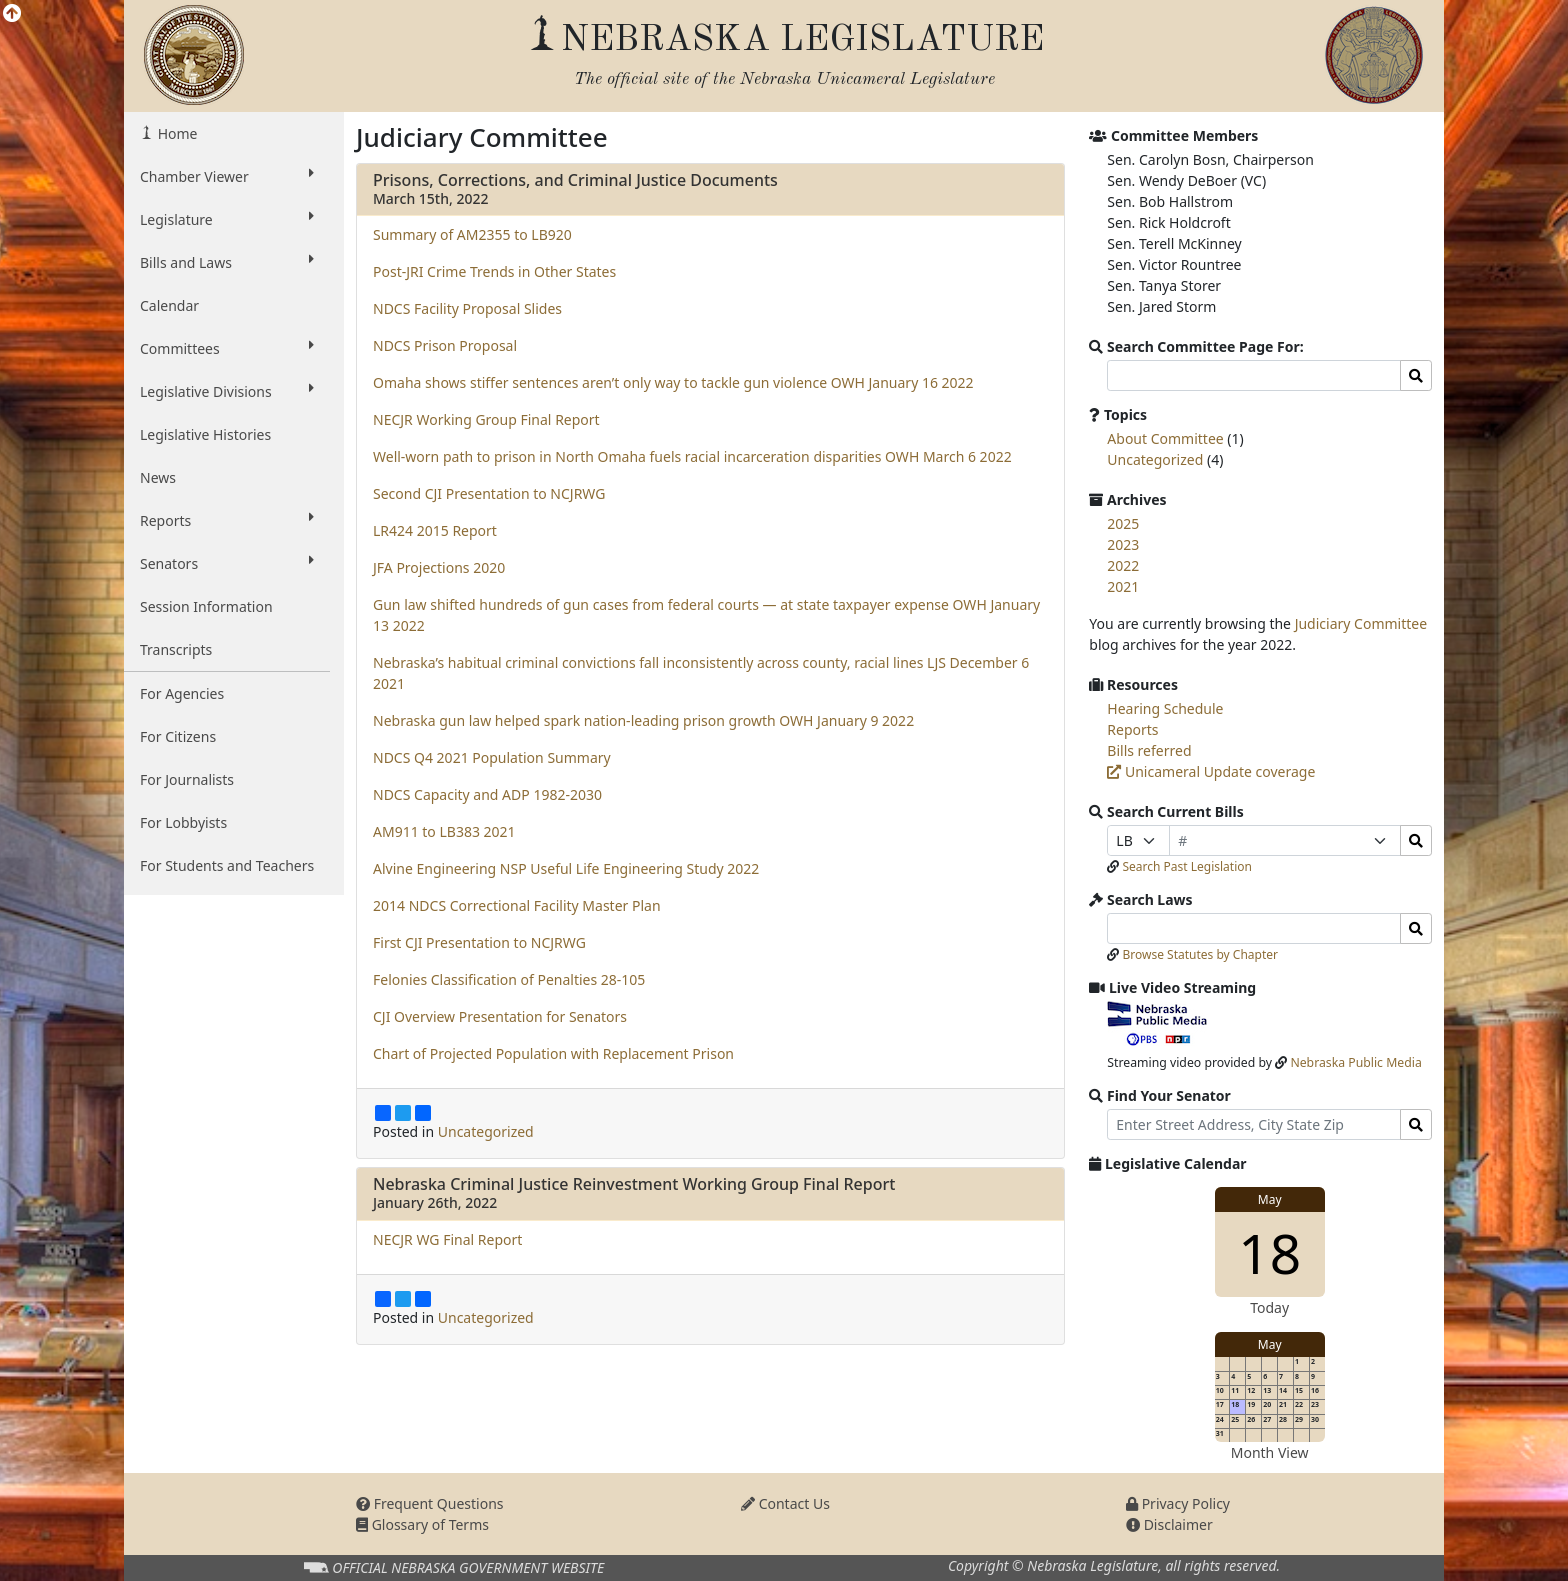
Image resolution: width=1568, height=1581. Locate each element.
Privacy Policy (1178, 1503)
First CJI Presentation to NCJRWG (479, 942)
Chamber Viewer (227, 176)
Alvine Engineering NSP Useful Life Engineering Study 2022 (566, 868)
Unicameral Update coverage (1211, 771)
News (158, 477)
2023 (1123, 544)
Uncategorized (486, 1131)
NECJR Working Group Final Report (486, 419)
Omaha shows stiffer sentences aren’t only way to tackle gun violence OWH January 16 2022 (673, 382)
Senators (227, 563)
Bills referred (1149, 750)
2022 (1123, 565)
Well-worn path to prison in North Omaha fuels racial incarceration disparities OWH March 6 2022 (692, 456)
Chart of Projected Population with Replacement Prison (553, 1053)
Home (175, 133)
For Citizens (178, 736)
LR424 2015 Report (435, 530)
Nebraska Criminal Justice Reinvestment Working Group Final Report (634, 1184)
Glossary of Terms (422, 1524)
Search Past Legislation (1187, 866)
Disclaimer (1169, 1524)
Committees (227, 348)
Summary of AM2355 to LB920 (472, 234)
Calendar (169, 305)
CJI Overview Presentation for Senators (500, 1016)
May (1270, 1199)
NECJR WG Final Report (447, 1239)
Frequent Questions (430, 1503)
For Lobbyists (183, 822)
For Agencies (182, 693)
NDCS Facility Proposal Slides (467, 308)
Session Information (206, 606)
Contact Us (785, 1503)
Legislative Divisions (227, 391)
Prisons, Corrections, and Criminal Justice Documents (575, 180)
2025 (1123, 523)
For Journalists (187, 779)
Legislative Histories (205, 434)
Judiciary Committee (1361, 623)
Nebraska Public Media (1355, 1062)
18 (1269, 1252)
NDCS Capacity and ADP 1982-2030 (487, 794)
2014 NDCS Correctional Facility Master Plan (517, 905)
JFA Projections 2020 (439, 567)
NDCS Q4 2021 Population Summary (492, 757)
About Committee (1165, 438)
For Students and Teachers (227, 865)
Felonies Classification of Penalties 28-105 (509, 979)
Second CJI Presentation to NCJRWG (489, 493)
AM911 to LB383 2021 (444, 831)
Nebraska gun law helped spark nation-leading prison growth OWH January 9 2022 (643, 720)
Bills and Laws (227, 262)
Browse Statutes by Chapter (1200, 954)
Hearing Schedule (1165, 708)
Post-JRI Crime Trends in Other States (494, 271)
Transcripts (176, 649)
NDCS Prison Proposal (445, 345)
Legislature (227, 219)
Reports (227, 520)
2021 (1123, 586)
